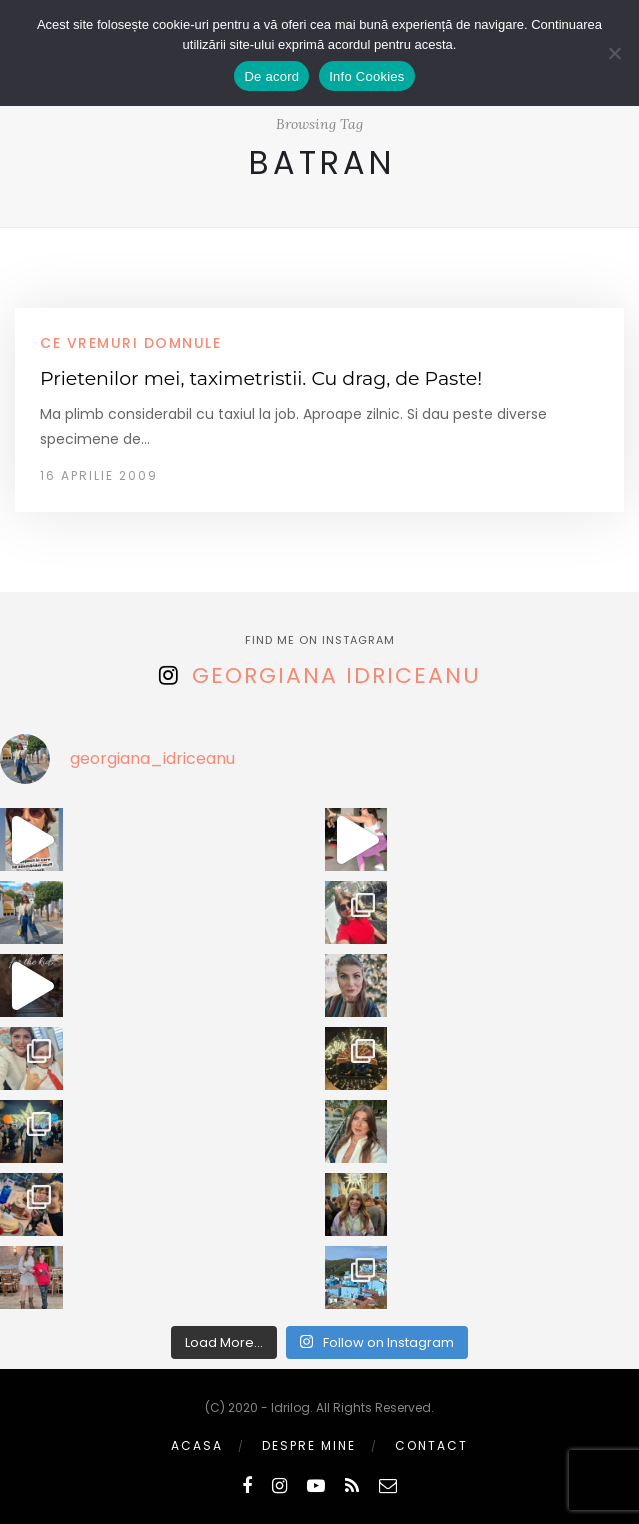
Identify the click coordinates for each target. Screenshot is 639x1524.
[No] (614, 53)
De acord (271, 76)
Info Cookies (366, 76)
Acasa (197, 1445)
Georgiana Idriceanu (336, 675)
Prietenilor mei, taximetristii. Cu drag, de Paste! (261, 378)
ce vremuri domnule (130, 343)
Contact (431, 1445)
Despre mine (309, 1445)
